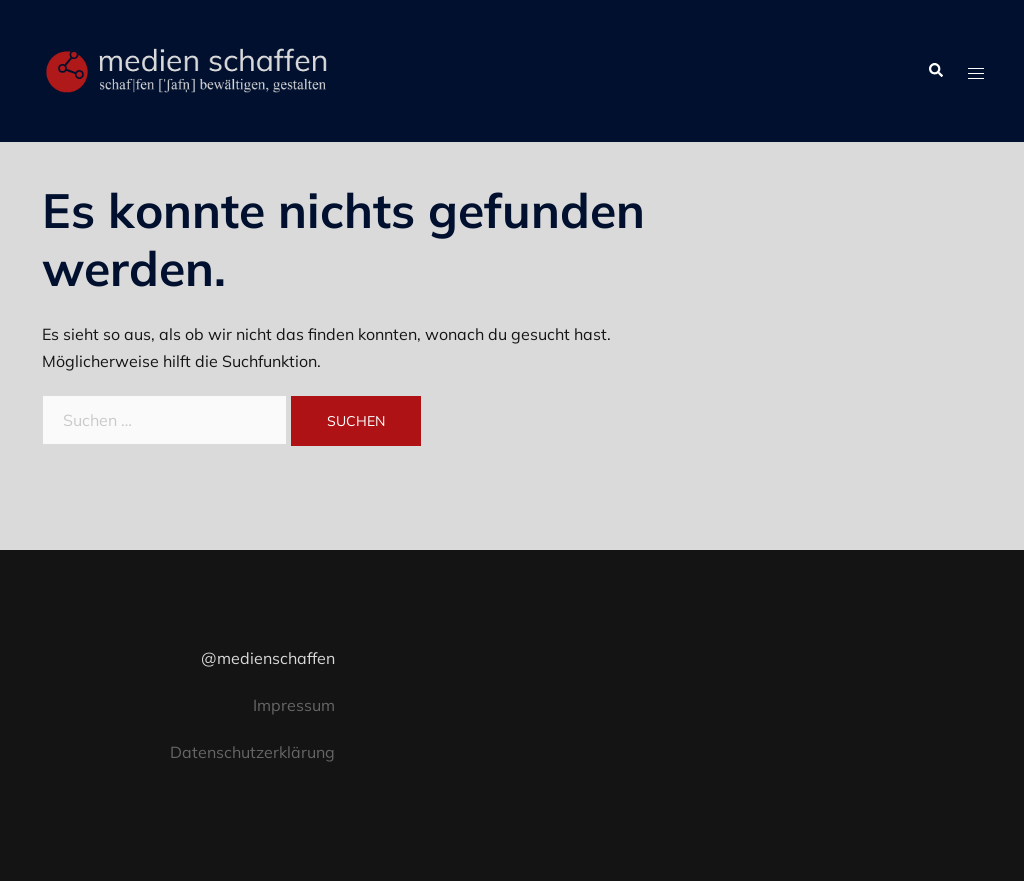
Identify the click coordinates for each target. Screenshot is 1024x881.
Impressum (294, 705)
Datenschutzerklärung (252, 752)
